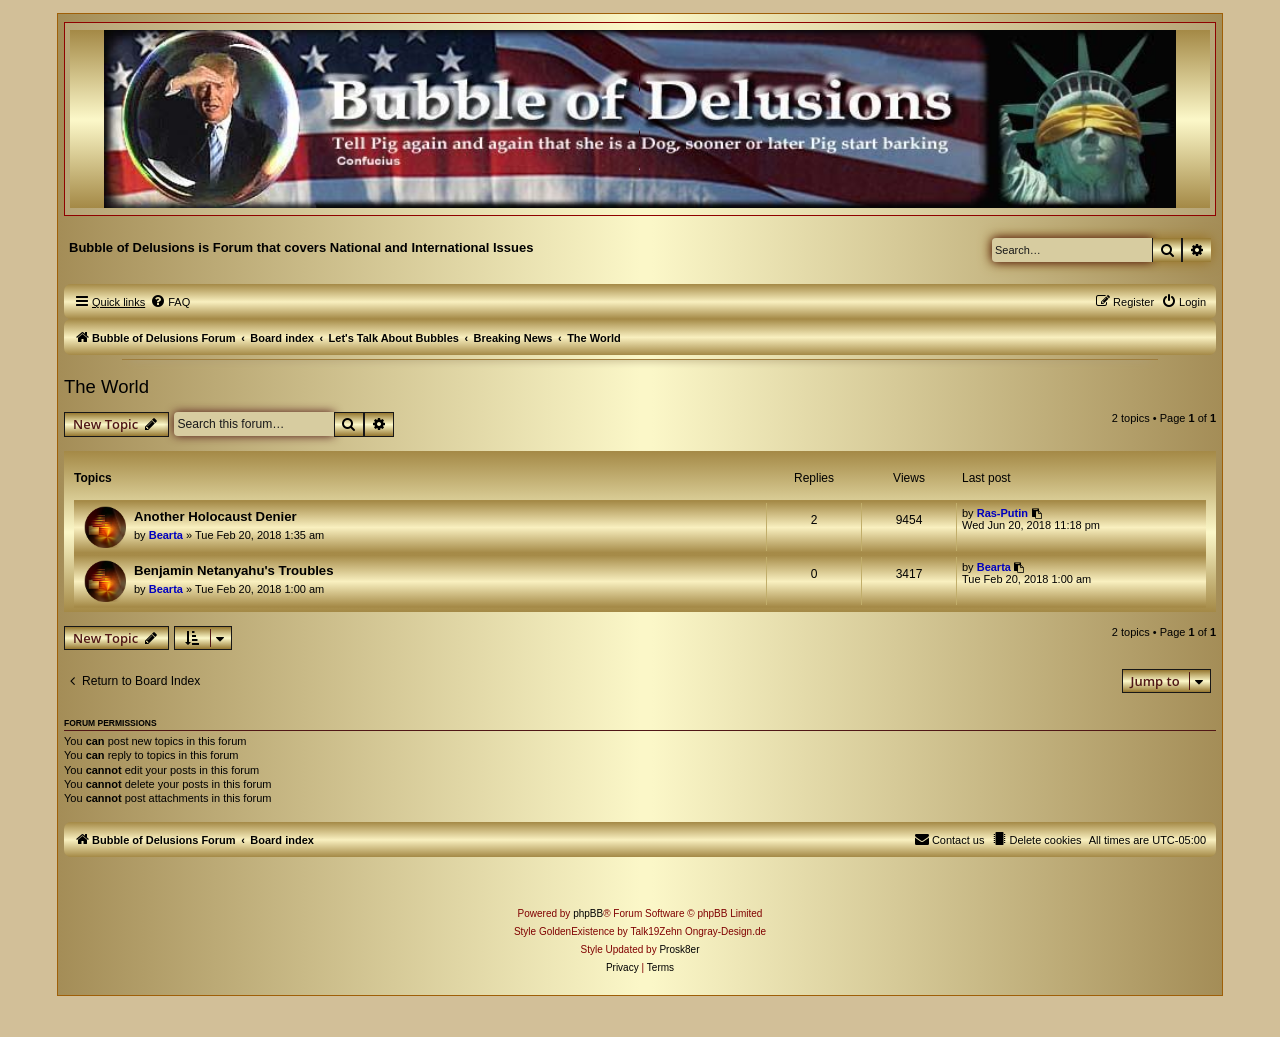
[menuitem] (170, 302)
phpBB (588, 913)
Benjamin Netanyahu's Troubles (234, 570)
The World (106, 386)
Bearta (166, 535)
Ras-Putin (1002, 513)
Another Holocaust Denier (215, 516)
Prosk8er (679, 949)
